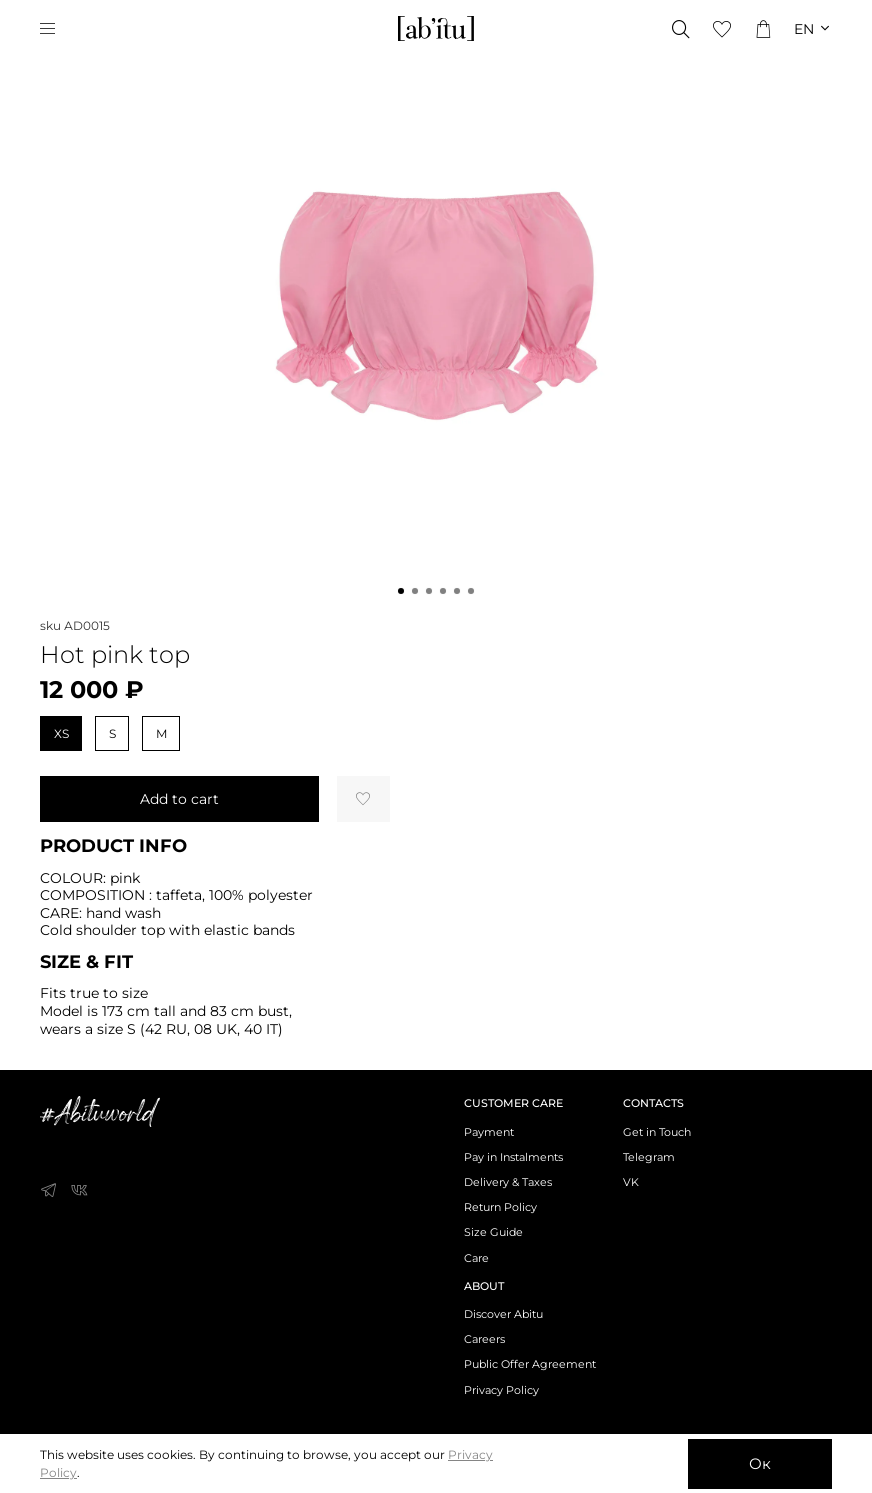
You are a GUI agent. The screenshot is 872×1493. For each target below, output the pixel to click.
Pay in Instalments (513, 1157)
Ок (760, 1463)
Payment (489, 1132)
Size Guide (493, 1232)
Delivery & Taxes (508, 1182)
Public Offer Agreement (530, 1364)
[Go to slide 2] (415, 591)
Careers (484, 1339)
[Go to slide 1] (401, 591)
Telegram (649, 1157)
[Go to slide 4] (443, 591)
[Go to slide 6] (471, 591)
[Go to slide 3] (429, 591)
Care (476, 1258)
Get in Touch (657, 1132)
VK (631, 1182)
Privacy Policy (501, 1390)
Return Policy (500, 1207)
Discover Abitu (503, 1314)
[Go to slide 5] (457, 591)
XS (61, 733)
